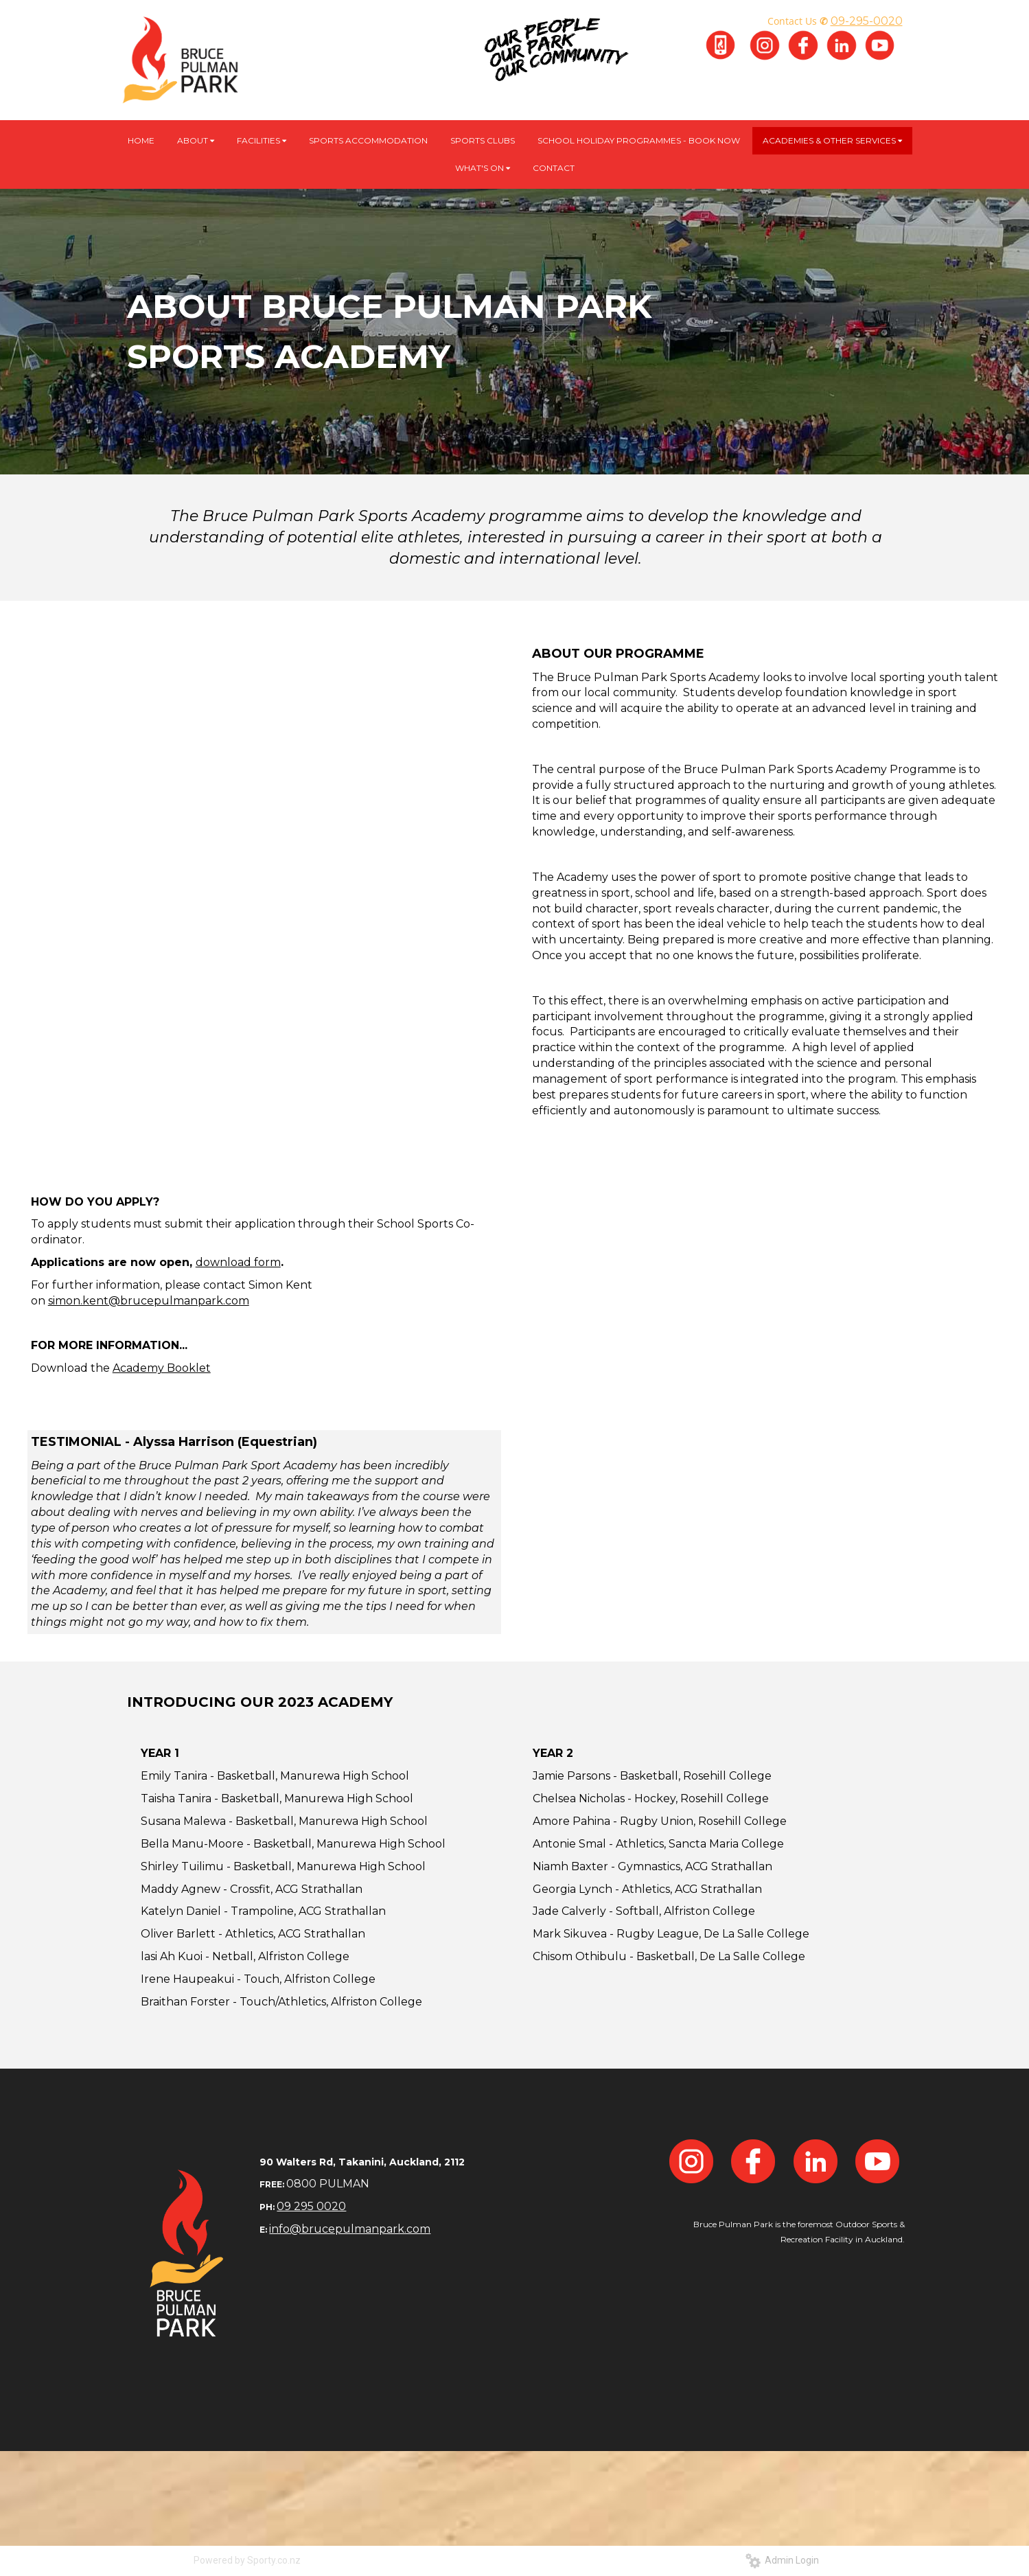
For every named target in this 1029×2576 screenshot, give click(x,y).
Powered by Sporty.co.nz (247, 2560)
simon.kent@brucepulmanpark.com (148, 1300)
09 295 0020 (311, 2206)
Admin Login (782, 2560)
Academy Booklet (162, 1368)
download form (238, 1262)
